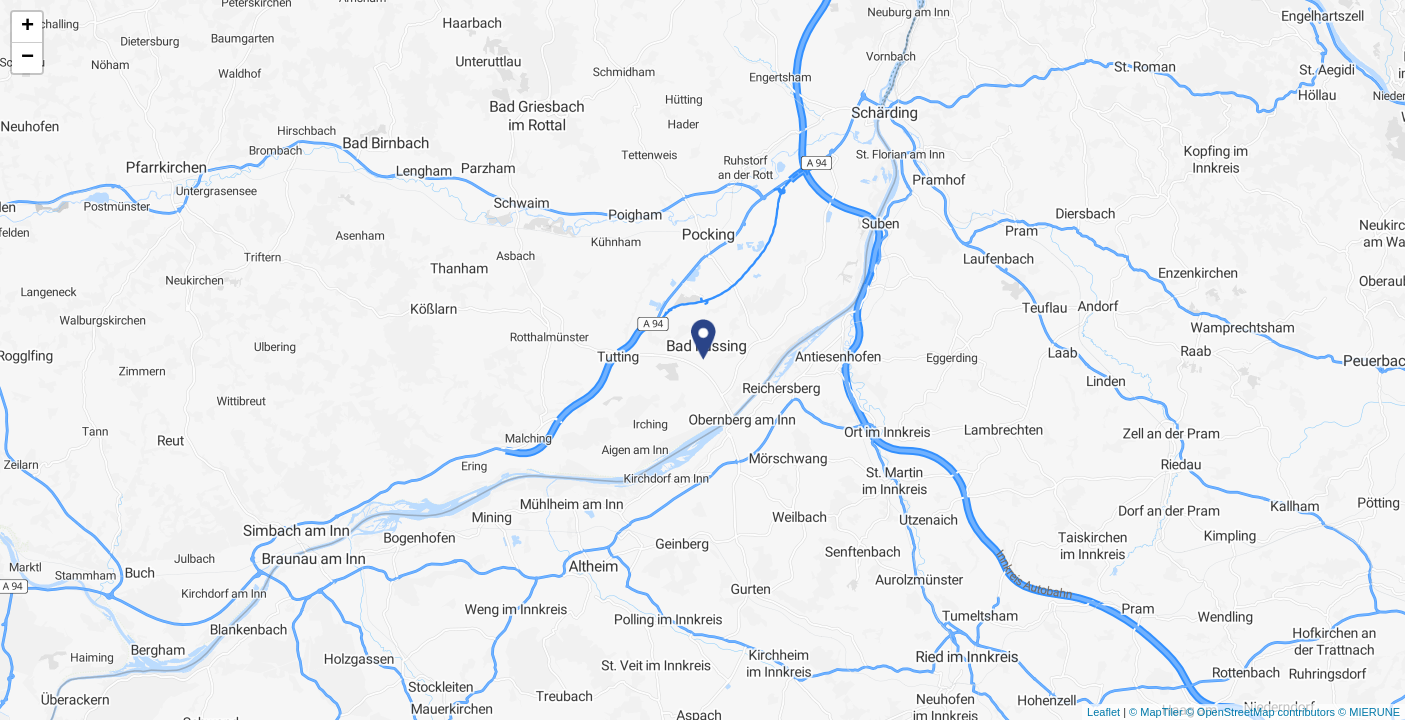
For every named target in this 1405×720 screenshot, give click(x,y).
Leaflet (1103, 712)
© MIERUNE (1369, 712)
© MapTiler (1156, 712)
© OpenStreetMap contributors (1260, 712)
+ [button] (27, 27)
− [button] (27, 58)
